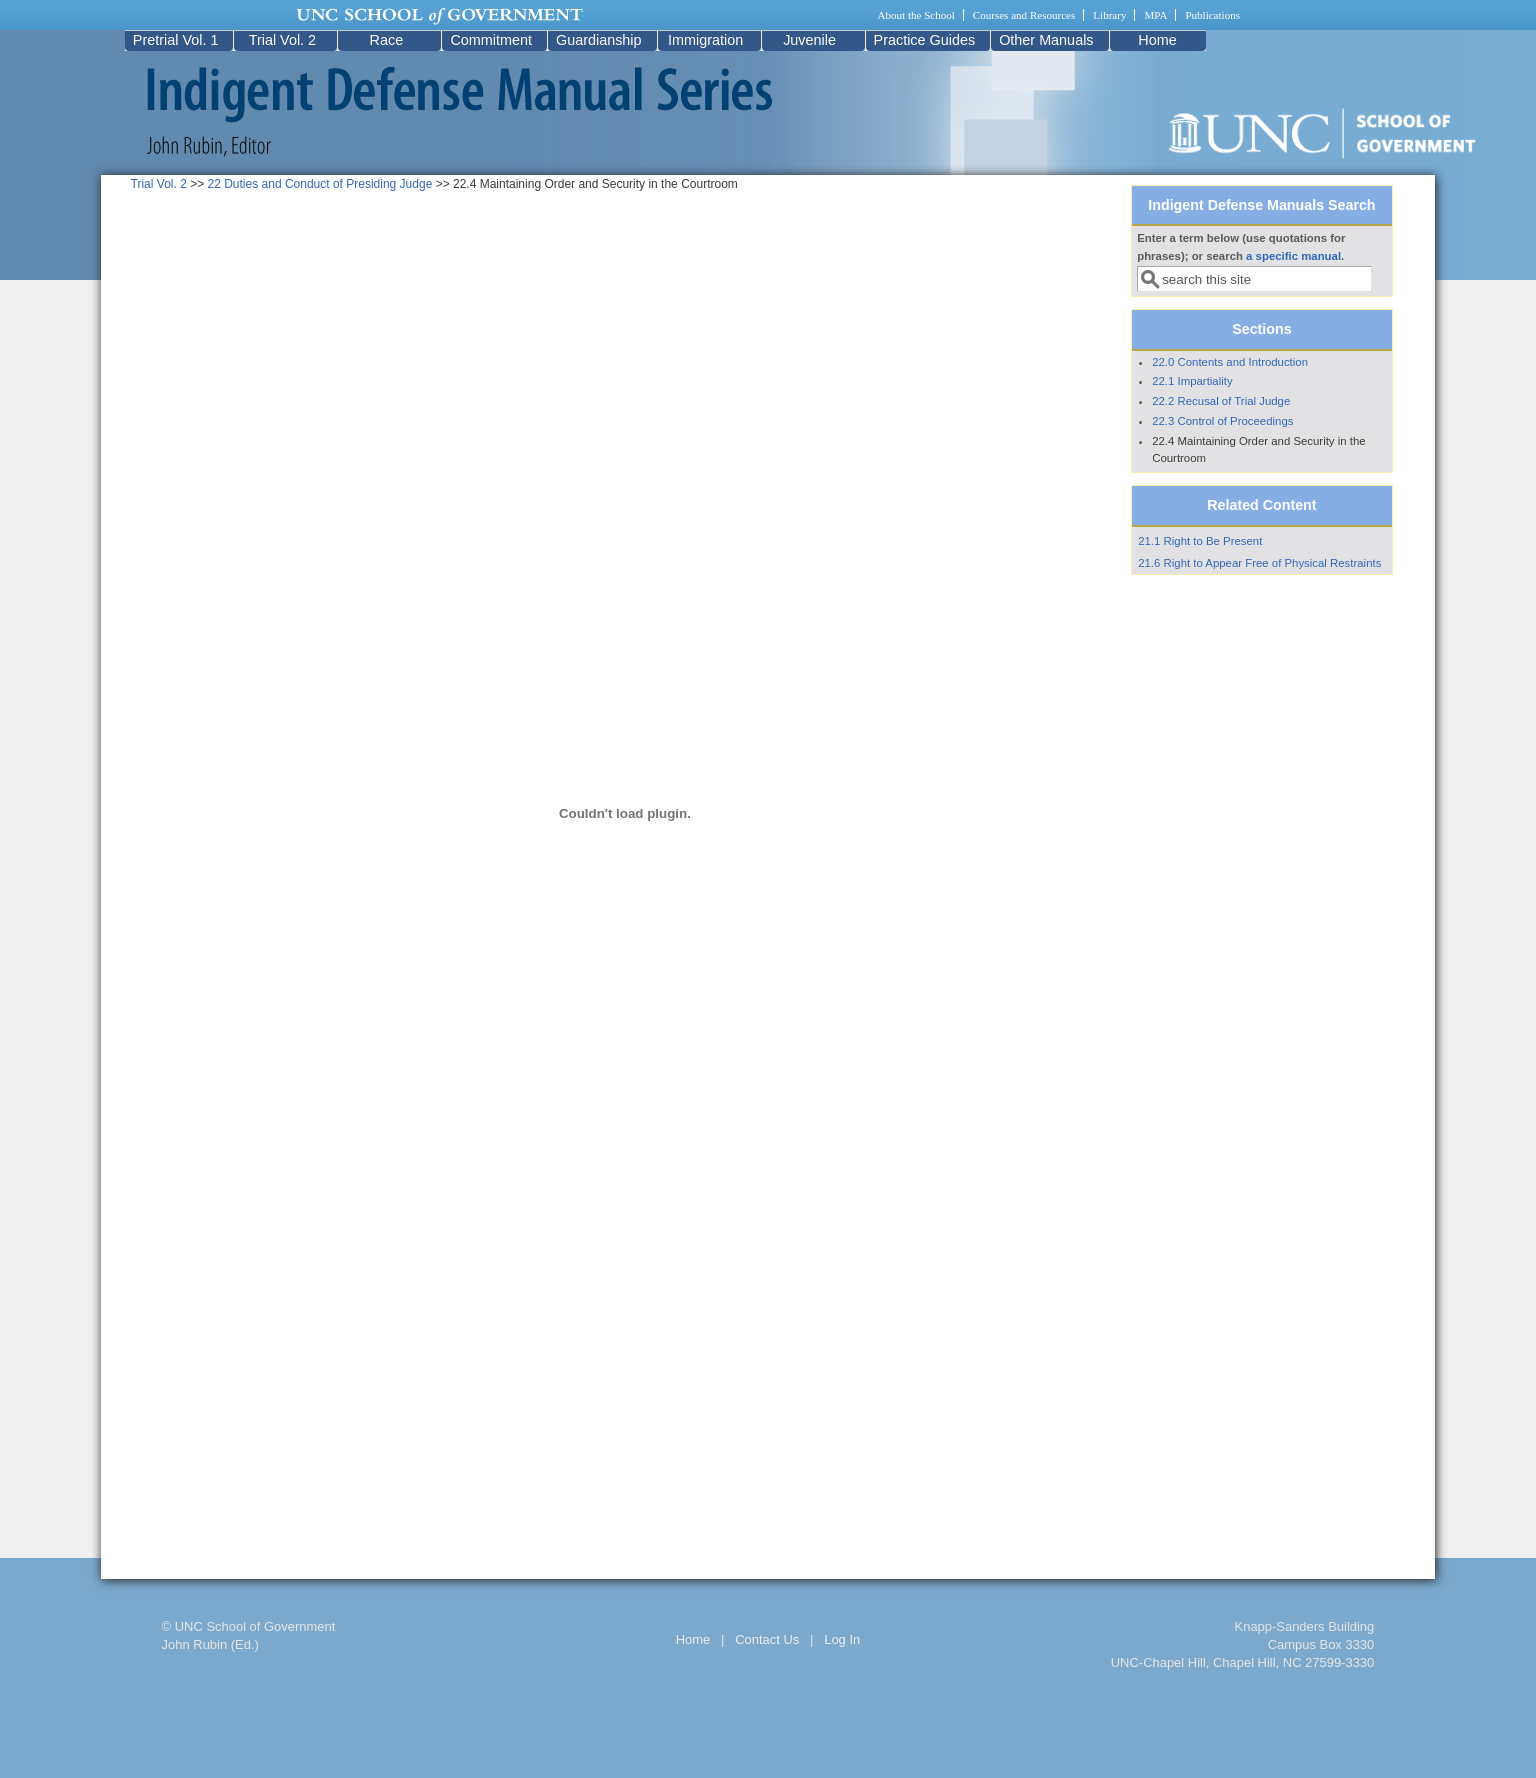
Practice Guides (925, 40)
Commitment (491, 40)
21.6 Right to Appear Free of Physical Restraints (1259, 563)
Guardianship (599, 40)
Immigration (705, 40)
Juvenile (809, 40)
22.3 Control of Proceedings (1222, 421)
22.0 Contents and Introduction (1230, 362)
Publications (1212, 15)
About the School (916, 15)
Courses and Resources (1024, 15)
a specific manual (1293, 256)
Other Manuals (1046, 40)
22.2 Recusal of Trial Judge (1221, 401)
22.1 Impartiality (1192, 381)
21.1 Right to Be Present (1200, 541)
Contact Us (767, 1639)
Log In (842, 1639)
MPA (1155, 15)
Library (1109, 15)
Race (387, 40)
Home (1157, 40)
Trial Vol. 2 (282, 40)
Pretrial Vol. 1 (176, 40)
